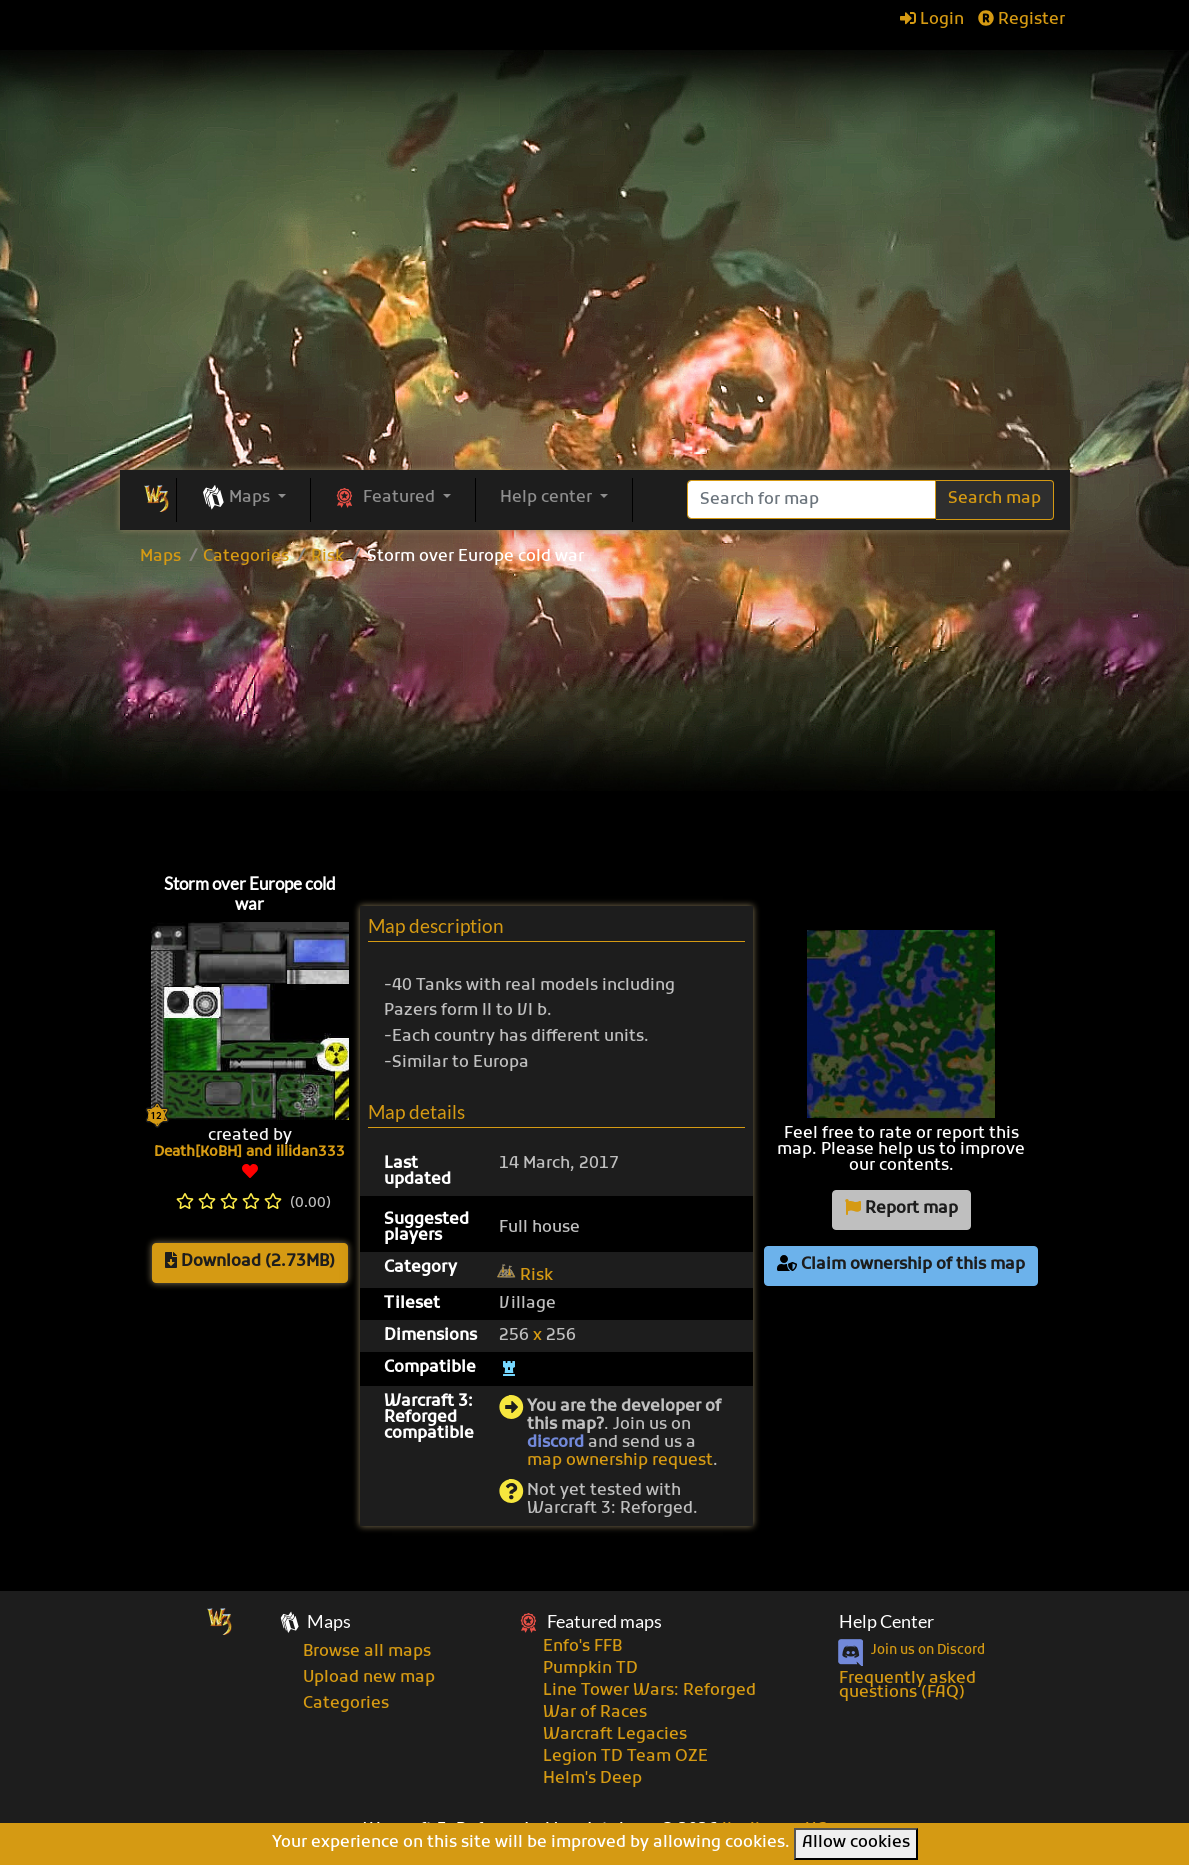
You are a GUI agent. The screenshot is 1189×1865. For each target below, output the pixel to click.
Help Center (886, 1621)
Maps (160, 557)
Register (1021, 20)
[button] (243, 499)
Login (932, 20)
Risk (327, 557)
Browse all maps (367, 1652)
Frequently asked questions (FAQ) (907, 1686)
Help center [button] (548, 498)
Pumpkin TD (590, 1669)
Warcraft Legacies (615, 1735)
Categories (246, 557)
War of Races (595, 1713)
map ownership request (620, 1461)
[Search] (811, 499)
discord (555, 1443)
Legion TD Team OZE (625, 1757)
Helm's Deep (592, 1779)
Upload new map (369, 1678)
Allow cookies (856, 1843)
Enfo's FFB (582, 1647)
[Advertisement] (595, 715)
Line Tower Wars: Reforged (649, 1691)
